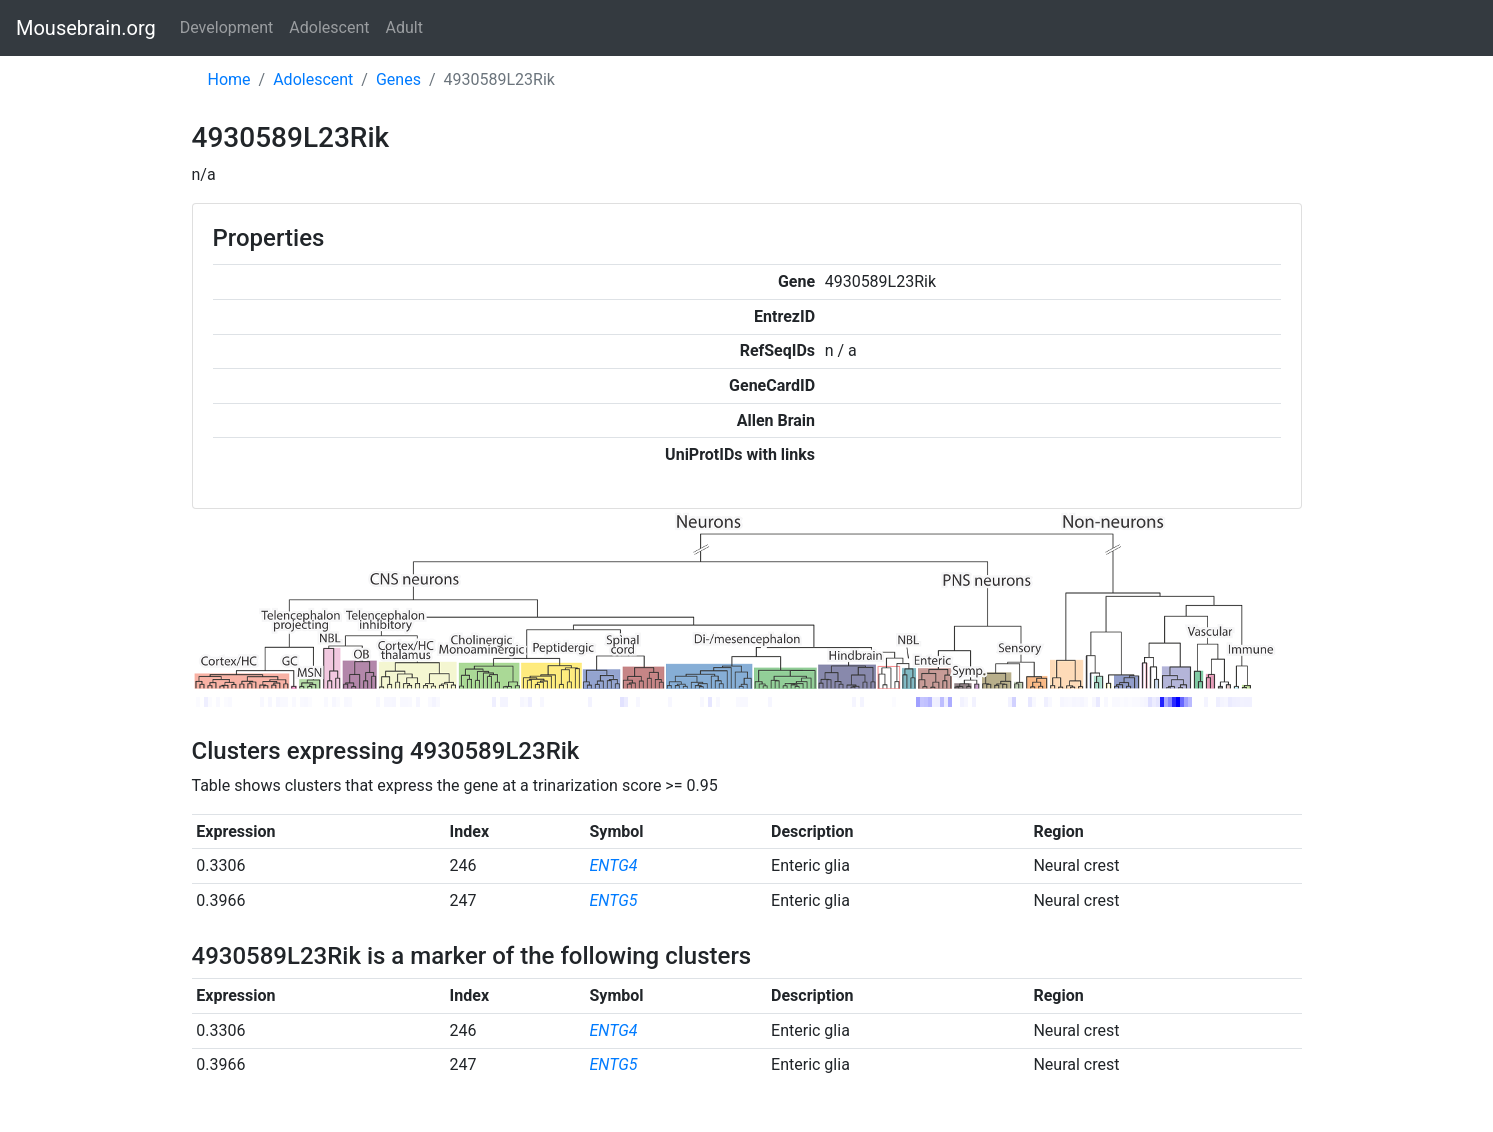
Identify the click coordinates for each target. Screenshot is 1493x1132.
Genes (398, 79)
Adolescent (329, 27)
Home (229, 79)
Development (227, 27)
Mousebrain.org (86, 28)
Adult (404, 27)
